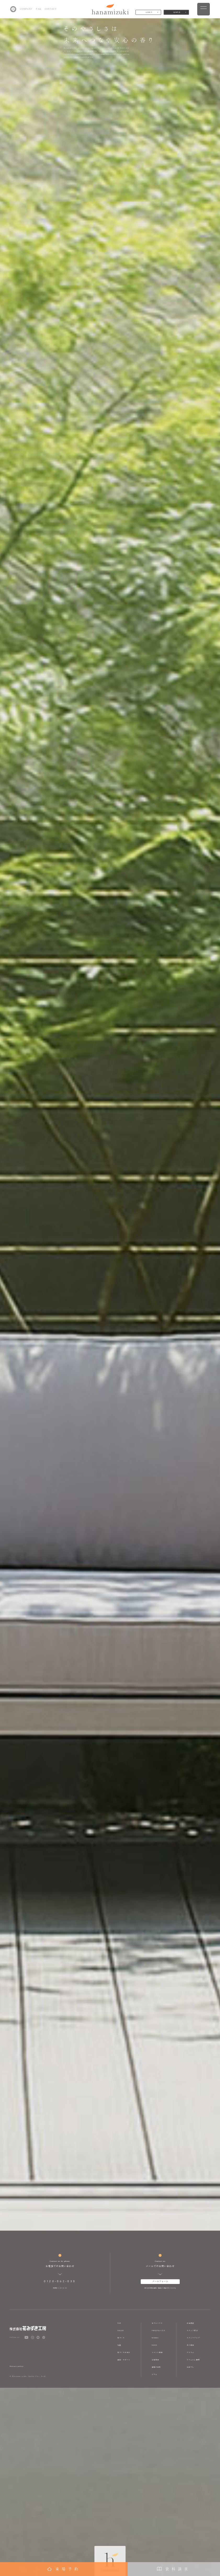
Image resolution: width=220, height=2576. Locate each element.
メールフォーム (160, 2281)
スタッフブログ (193, 2338)
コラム (154, 2374)
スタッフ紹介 (192, 2330)
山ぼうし (190, 2367)
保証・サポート (123, 2359)
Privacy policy (17, 2366)
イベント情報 (157, 2352)
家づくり (121, 2338)
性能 (119, 2345)
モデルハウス (157, 2323)
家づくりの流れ (123, 2352)
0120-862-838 (60, 2281)
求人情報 (190, 2345)
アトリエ (190, 2352)
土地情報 (155, 2359)
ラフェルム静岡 (193, 2359)
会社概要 (190, 2323)
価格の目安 (156, 2367)
